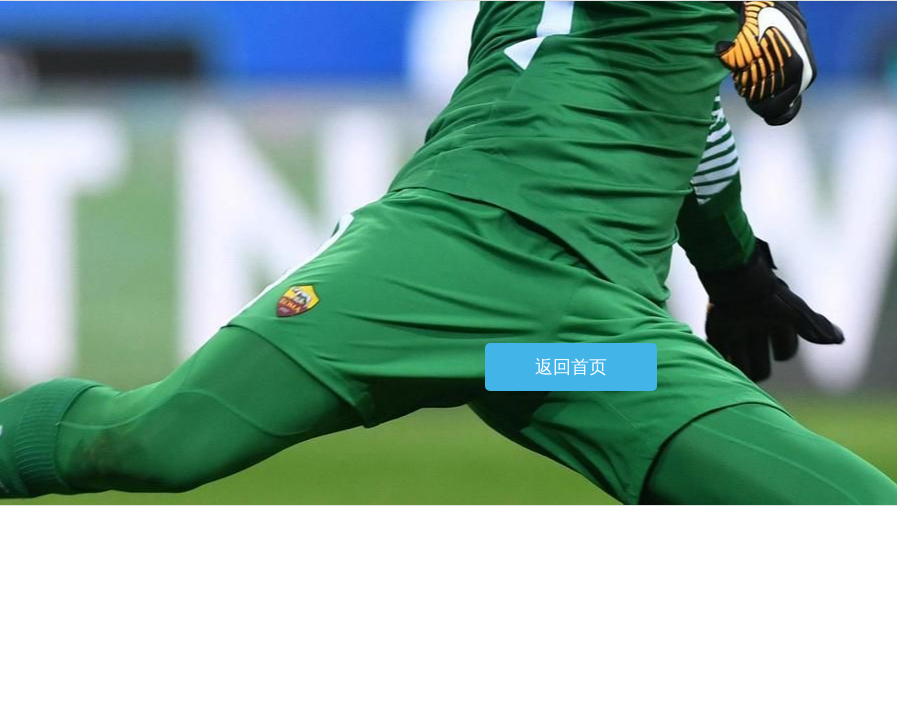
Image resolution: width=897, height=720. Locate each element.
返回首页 (571, 367)
